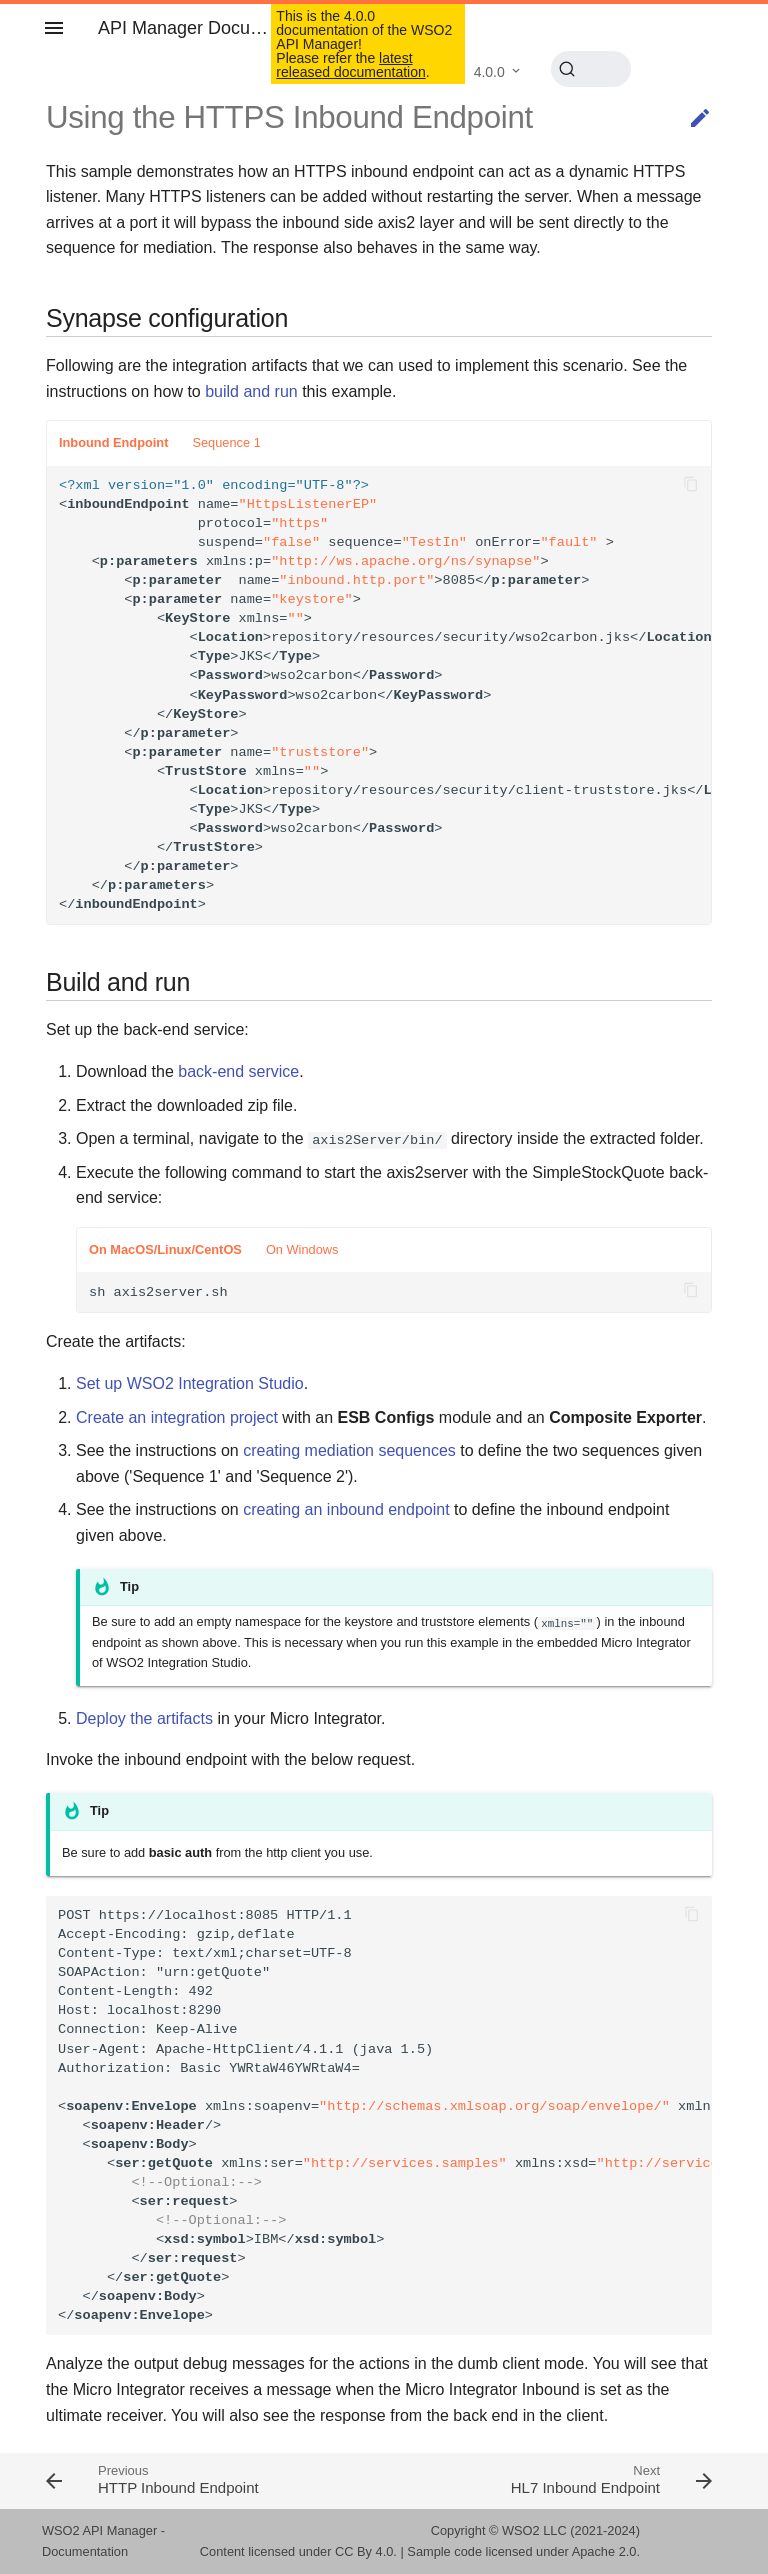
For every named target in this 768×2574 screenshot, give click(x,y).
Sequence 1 (226, 442)
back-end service (238, 1071)
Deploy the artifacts (144, 1718)
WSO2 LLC (534, 2530)
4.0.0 (489, 72)
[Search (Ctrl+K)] (591, 69)
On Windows (302, 1249)
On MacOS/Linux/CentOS (165, 1249)
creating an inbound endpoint (346, 1509)
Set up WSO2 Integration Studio (190, 1383)
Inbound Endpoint (113, 442)
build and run (251, 391)
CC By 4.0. (366, 2551)
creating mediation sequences (349, 1450)
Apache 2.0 (604, 2551)
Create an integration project (177, 1417)
